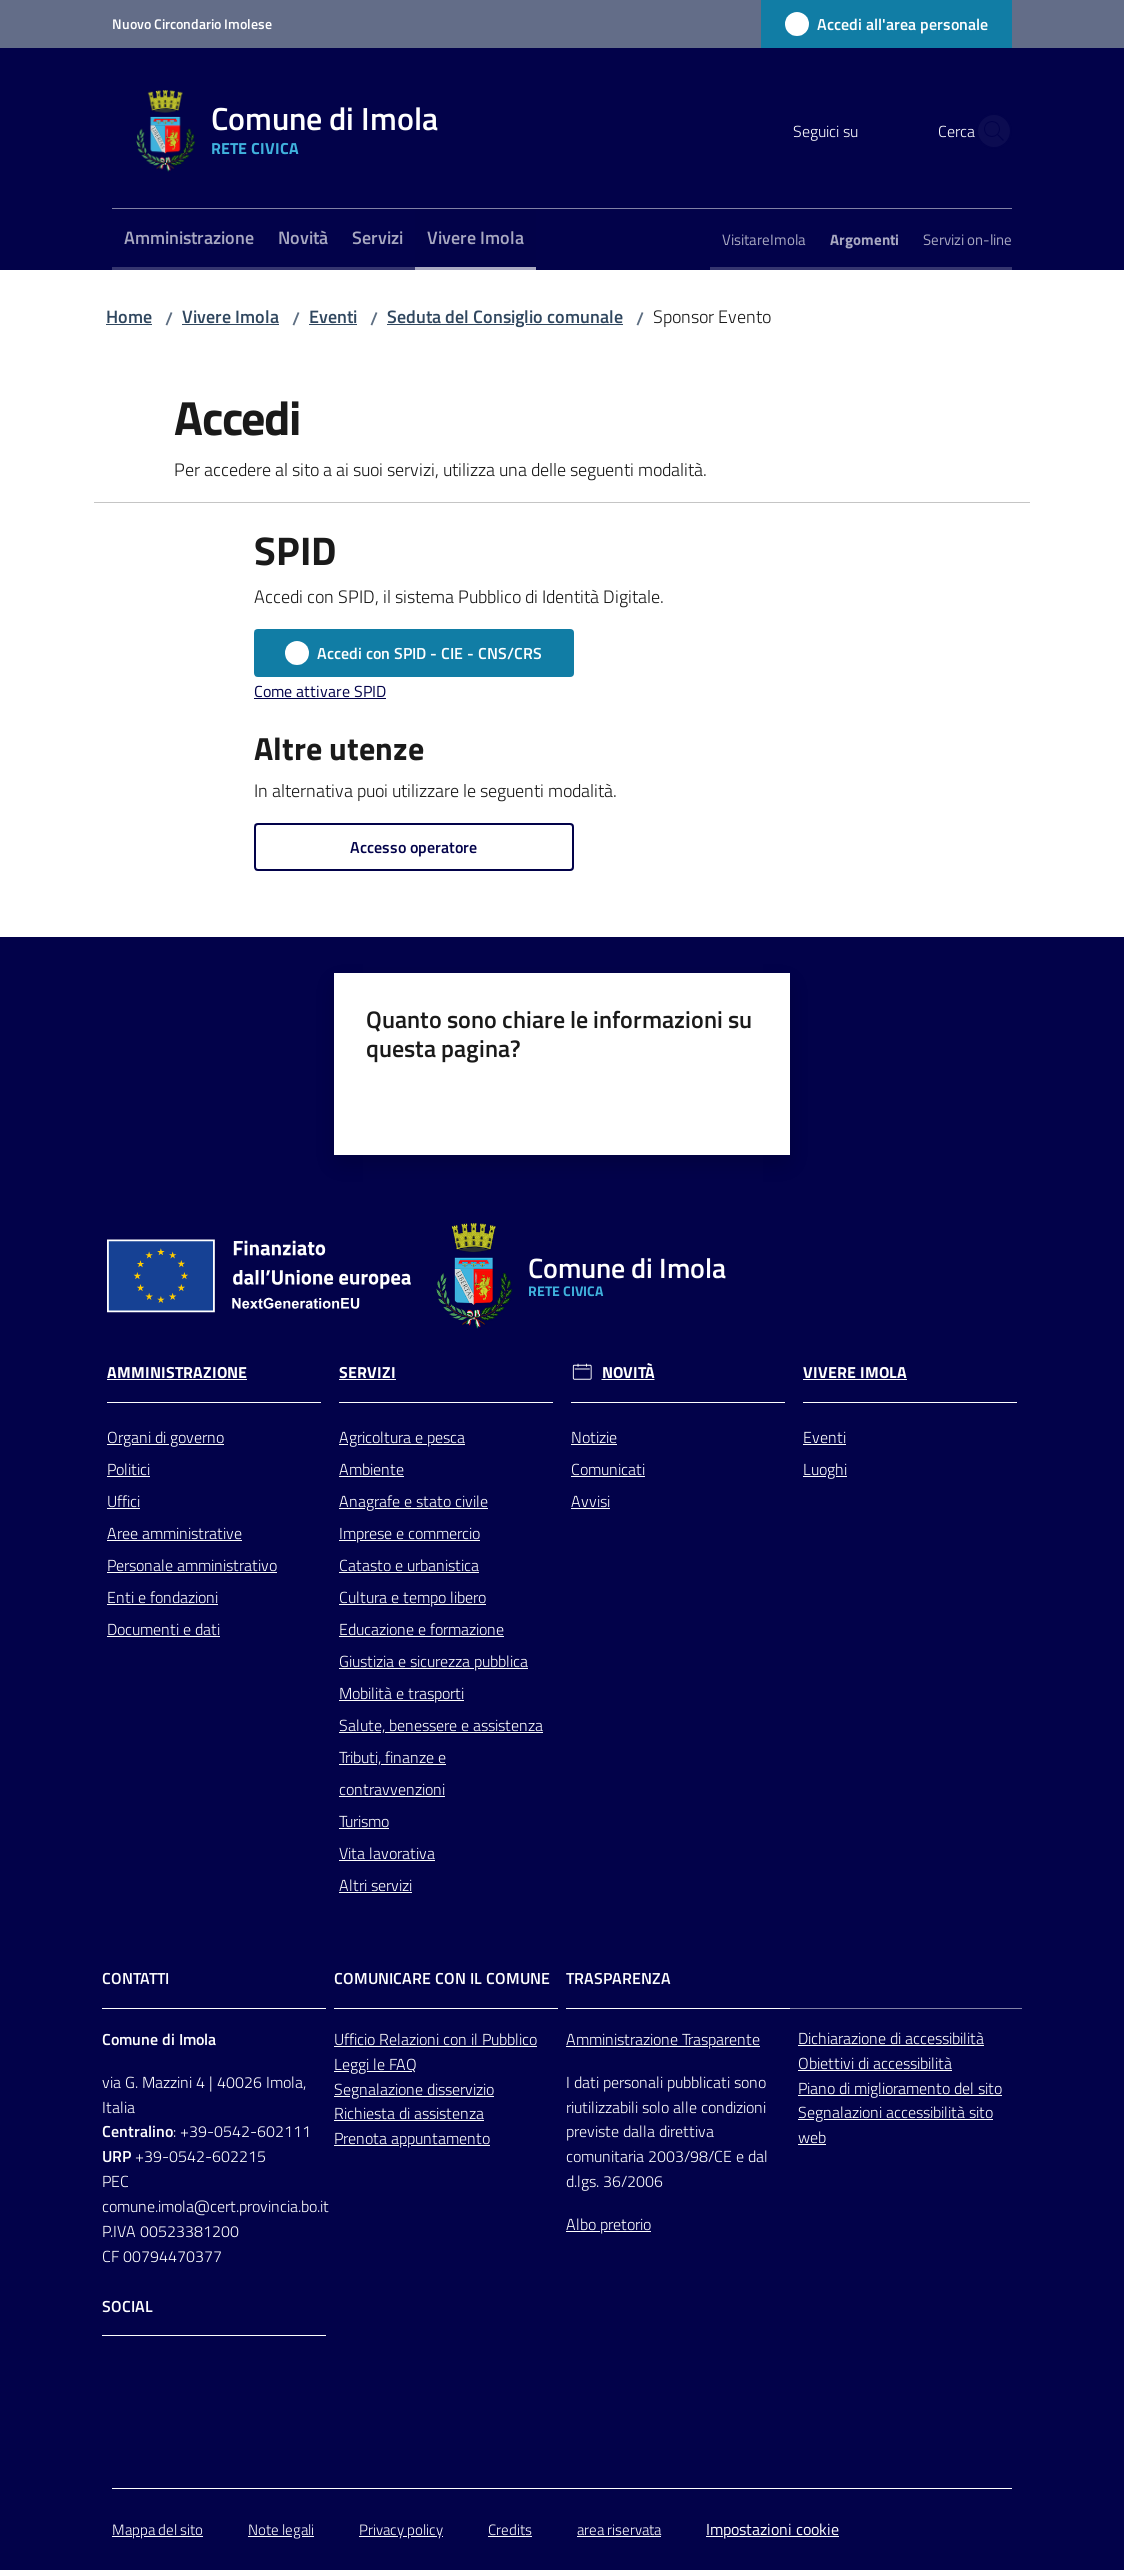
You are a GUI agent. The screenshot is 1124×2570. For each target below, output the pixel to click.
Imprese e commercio (409, 1533)
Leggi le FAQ (375, 2064)
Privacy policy (401, 2529)
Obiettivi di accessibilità (875, 2063)
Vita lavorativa (387, 1853)
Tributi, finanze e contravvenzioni (392, 1773)
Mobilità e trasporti (401, 1693)
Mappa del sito (157, 2529)
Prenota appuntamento (412, 2138)
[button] (988, 131)
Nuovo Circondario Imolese (192, 23)
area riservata (619, 2529)
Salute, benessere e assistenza (441, 1725)
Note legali (281, 2529)
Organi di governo (165, 1437)
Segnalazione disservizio (414, 2089)
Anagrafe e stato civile (413, 1501)
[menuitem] (189, 239)
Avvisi (590, 1501)
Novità (628, 1372)
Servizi (367, 1372)
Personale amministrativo (192, 1565)
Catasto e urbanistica (409, 1565)
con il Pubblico (490, 2039)
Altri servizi (375, 1885)
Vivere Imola (230, 316)
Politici (128, 1469)
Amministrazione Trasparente (663, 2039)
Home (129, 316)
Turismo (364, 1821)
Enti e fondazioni (162, 1597)
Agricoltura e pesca (402, 1437)
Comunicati (608, 1469)
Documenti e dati (163, 1629)
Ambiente (371, 1469)
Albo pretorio (608, 2224)
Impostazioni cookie (772, 2529)
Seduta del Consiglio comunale (505, 316)
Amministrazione (177, 1372)
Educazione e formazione (421, 1629)
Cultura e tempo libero (412, 1597)
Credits (510, 2529)
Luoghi (825, 1469)
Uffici (123, 1501)
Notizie (594, 1437)
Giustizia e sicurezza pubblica (433, 1661)
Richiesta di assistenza (409, 2113)
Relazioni (411, 2039)
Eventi (333, 316)
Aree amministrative (174, 1533)
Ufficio (356, 2039)
